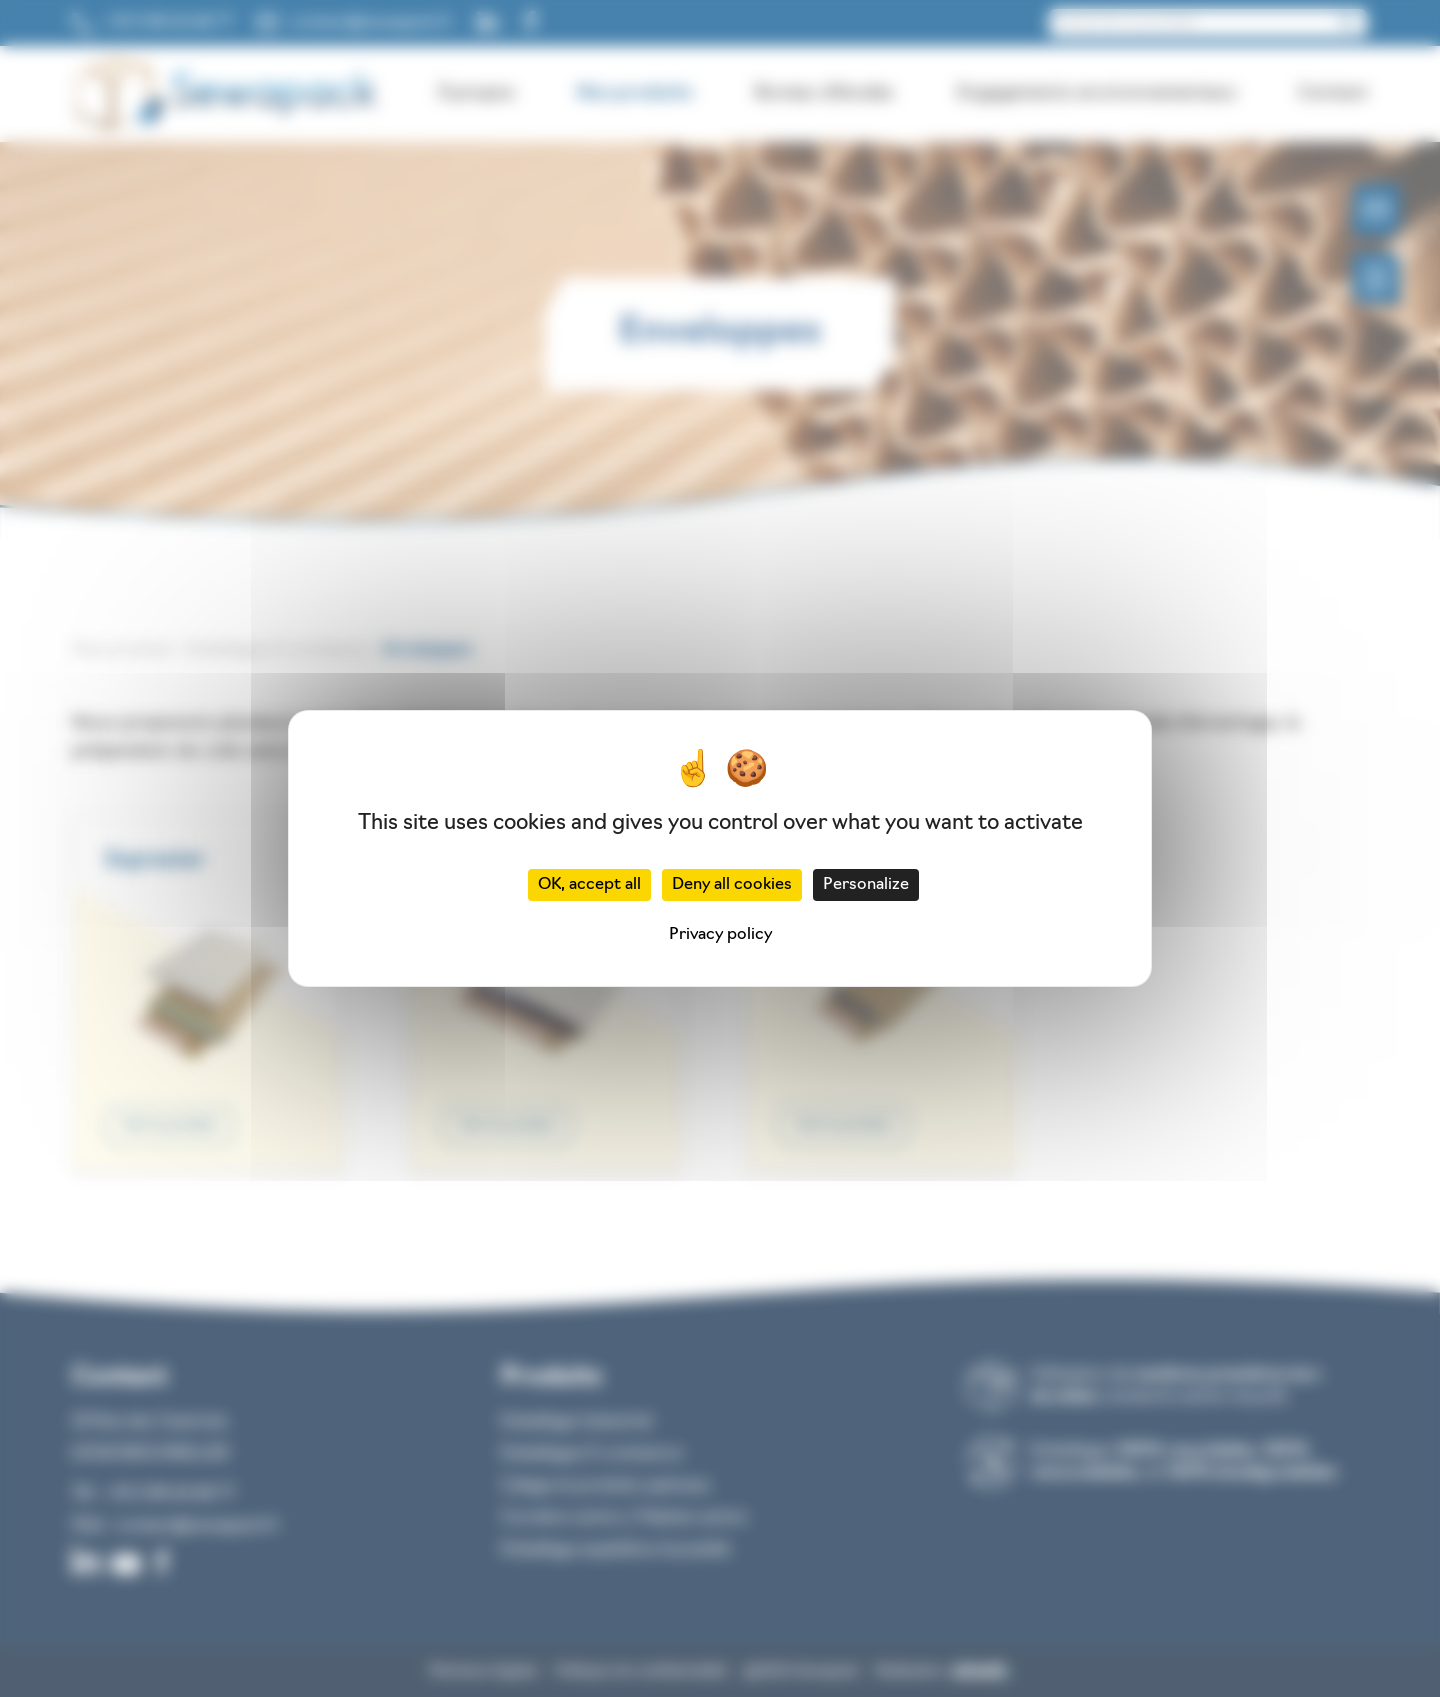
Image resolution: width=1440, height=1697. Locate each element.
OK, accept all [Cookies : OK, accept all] (589, 885)
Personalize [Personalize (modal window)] (866, 885)
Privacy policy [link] (720, 935)
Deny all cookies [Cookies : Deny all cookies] (732, 885)
